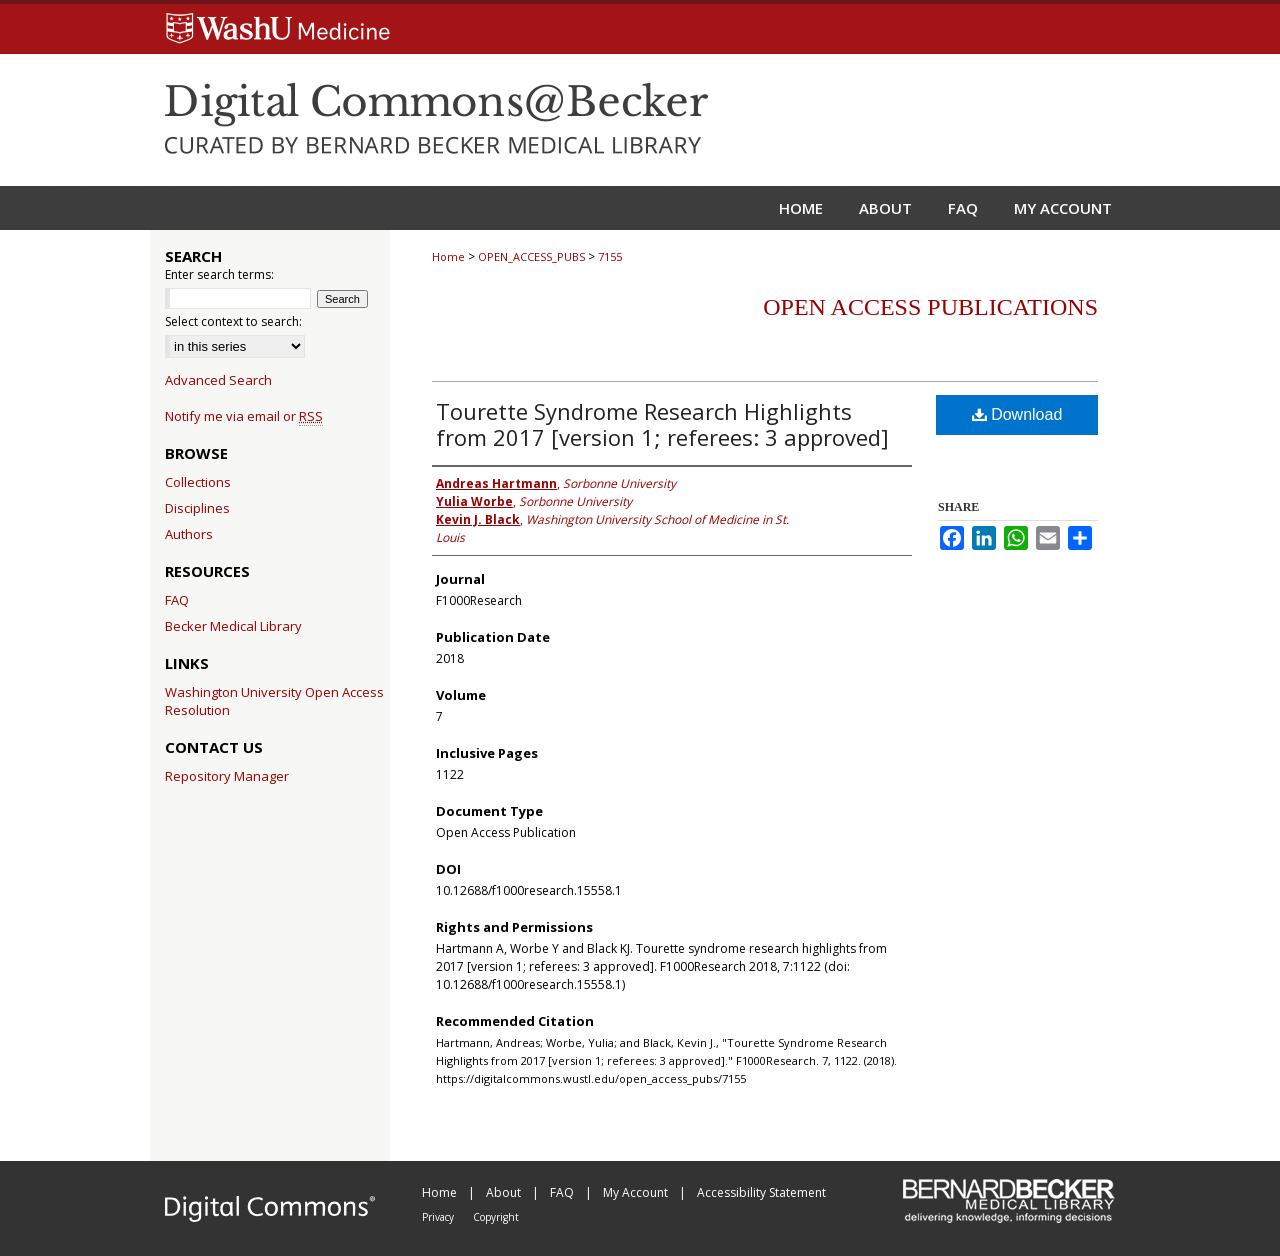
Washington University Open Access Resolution (274, 701)
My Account (637, 1192)
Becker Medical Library (233, 626)
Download (1017, 414)
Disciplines (197, 508)
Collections (198, 482)
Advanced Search (218, 380)
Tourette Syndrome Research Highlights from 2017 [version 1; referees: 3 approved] (662, 424)
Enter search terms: (219, 274)
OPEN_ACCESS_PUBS (531, 256)
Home (448, 256)
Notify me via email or (244, 416)
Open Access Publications (930, 307)
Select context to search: (233, 321)
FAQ (177, 600)
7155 (610, 256)
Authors (189, 534)
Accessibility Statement (761, 1192)
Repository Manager (227, 776)
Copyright (496, 1217)
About (505, 1192)
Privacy (439, 1217)
